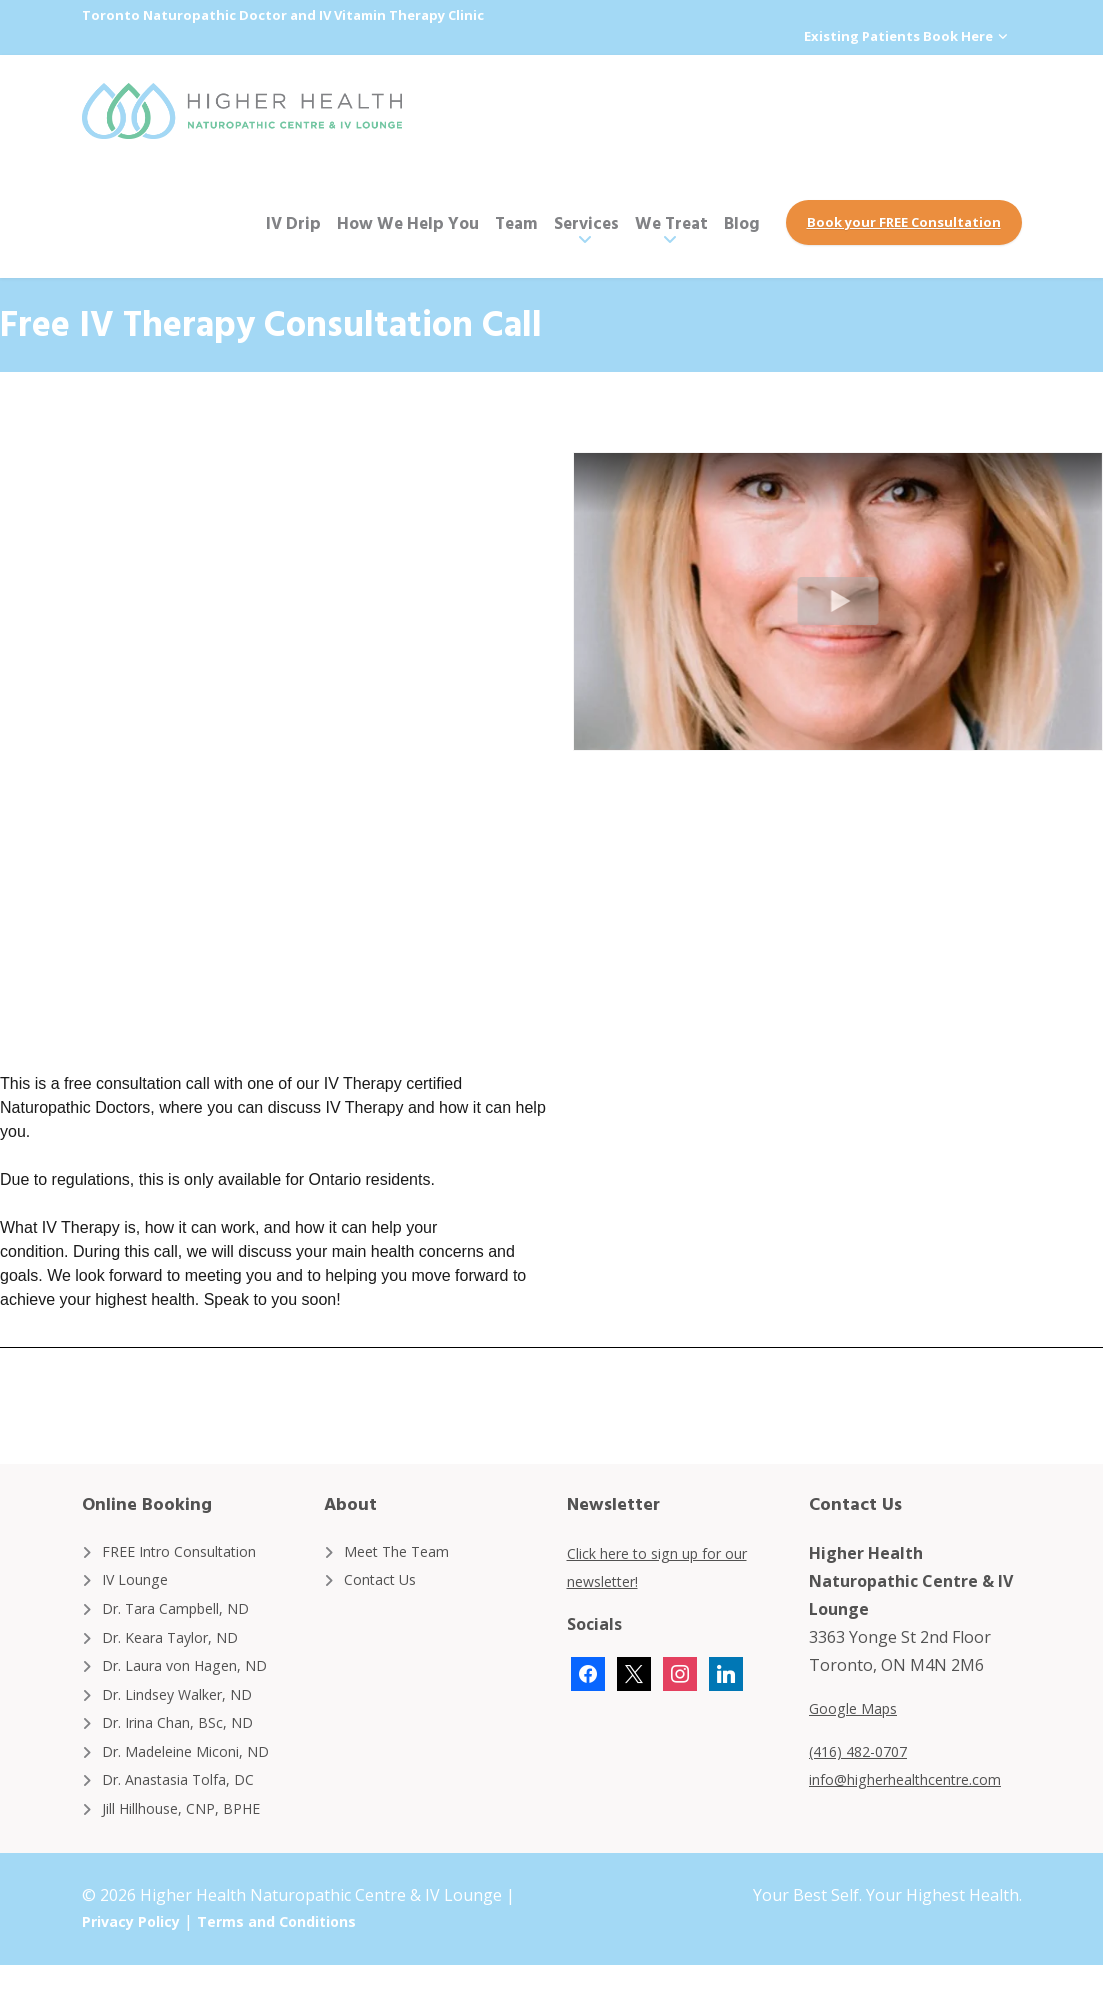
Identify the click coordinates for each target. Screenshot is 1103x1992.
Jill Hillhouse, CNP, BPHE (193, 1834)
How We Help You (408, 221)
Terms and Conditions (296, 1949)
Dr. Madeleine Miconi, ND (197, 1771)
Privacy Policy (136, 1949)
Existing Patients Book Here (895, 37)
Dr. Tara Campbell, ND (186, 1613)
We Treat (671, 221)
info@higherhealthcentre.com (921, 1778)
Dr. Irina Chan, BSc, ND (188, 1740)
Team (516, 221)
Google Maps (859, 1707)
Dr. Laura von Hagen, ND (196, 1676)
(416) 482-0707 (864, 1750)
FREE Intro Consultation (191, 1550)
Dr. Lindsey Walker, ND (188, 1708)
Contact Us (385, 1582)
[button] (838, 600)
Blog (742, 221)
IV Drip (293, 221)
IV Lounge (140, 1582)
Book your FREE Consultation (904, 221)
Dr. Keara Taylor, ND (180, 1645)
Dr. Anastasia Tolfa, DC (188, 1803)
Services (586, 221)
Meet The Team (404, 1550)
